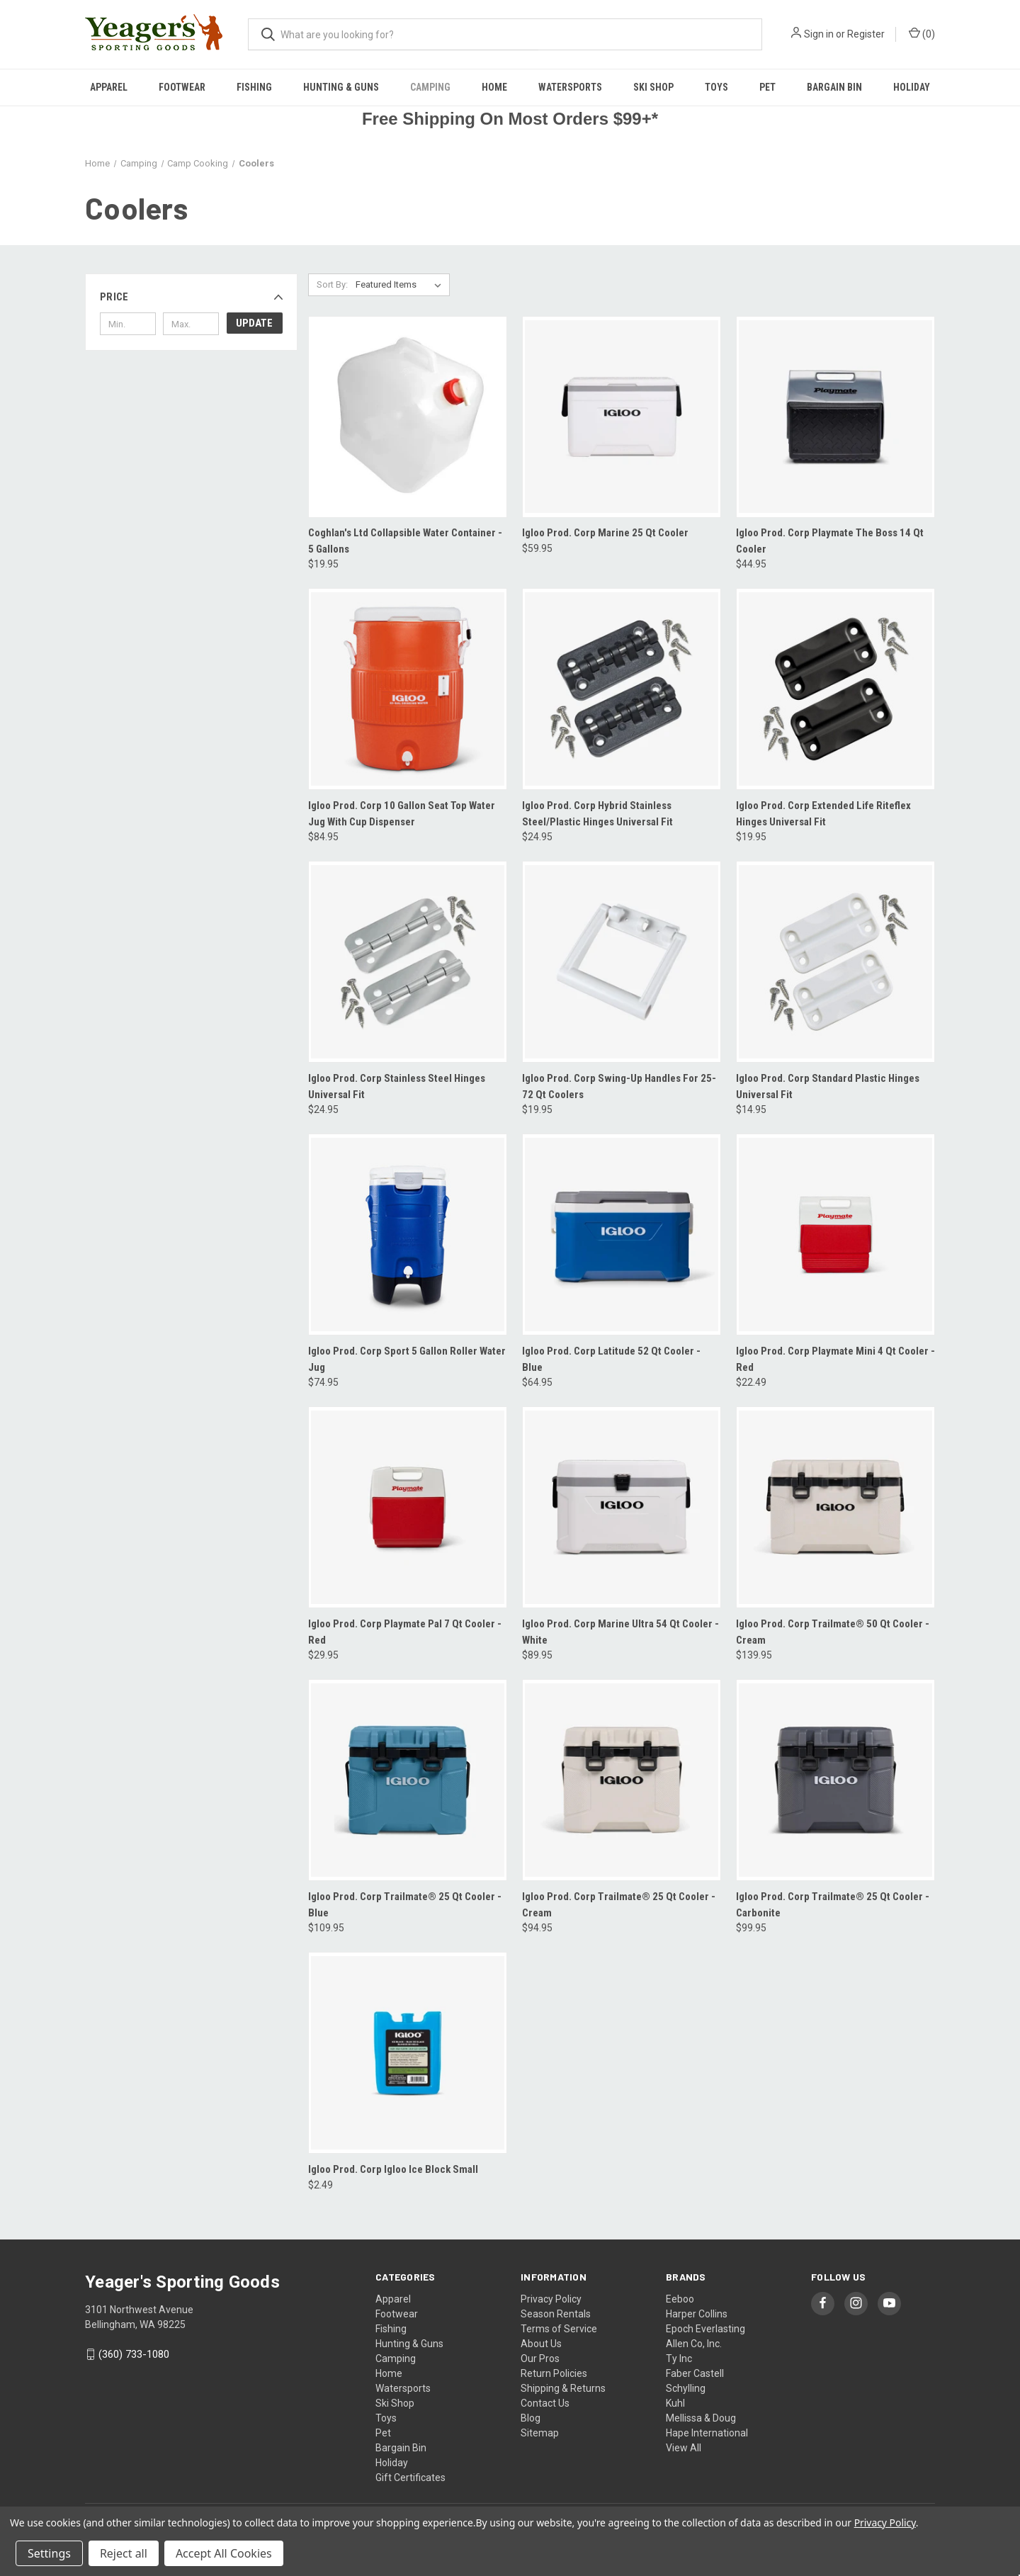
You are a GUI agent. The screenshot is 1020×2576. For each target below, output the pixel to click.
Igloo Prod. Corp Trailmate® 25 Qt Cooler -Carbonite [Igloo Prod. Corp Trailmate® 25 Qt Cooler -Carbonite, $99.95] (832, 1904)
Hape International (707, 2433)
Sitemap (540, 2433)
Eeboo (680, 2299)
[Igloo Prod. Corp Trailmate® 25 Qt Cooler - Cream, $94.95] (621, 1780)
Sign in (819, 34)
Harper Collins (696, 2314)
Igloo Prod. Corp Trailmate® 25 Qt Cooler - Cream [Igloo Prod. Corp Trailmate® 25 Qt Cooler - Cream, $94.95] (618, 1904)
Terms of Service (559, 2328)
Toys (716, 87)
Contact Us (545, 2403)
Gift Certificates (410, 2477)
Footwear (182, 87)
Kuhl (675, 2403)
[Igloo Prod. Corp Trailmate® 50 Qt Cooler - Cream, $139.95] (835, 1507)
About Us (541, 2343)
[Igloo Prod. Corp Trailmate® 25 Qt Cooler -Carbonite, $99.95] (835, 1780)
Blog (530, 2418)
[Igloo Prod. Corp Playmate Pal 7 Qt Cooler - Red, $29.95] (407, 1507)
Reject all (123, 2553)
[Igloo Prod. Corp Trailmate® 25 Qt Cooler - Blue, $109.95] (407, 1780)
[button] (191, 296)
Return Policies (554, 2373)
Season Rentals (556, 2314)
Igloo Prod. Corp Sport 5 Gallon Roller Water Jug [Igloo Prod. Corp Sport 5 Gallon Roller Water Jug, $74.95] (407, 1359)
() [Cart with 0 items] (922, 33)
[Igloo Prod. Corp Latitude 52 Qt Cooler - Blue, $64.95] (621, 1234)
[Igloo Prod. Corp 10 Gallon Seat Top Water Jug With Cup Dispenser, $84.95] (407, 689)
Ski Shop (653, 87)
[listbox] (401, 284)
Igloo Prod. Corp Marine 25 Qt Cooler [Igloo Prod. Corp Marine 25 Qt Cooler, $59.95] (605, 532)
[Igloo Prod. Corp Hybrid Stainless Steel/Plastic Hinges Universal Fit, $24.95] (621, 689)
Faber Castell (695, 2373)
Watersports (570, 87)
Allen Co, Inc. (694, 2343)
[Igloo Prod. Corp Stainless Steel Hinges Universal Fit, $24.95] (407, 962)
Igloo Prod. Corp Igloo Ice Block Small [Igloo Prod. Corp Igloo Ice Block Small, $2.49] (393, 2169)
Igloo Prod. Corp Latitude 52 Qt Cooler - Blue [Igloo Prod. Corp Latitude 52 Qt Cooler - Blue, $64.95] (611, 1359)
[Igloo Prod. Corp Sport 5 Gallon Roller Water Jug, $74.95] (407, 1234)
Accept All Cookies (224, 2553)
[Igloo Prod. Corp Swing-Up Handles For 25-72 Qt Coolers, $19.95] (621, 962)
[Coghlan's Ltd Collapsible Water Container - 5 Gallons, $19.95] (407, 417)
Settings (49, 2553)
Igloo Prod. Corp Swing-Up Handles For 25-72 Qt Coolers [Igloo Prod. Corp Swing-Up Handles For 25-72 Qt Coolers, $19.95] (619, 1086)
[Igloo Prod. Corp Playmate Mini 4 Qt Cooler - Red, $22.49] (835, 1234)
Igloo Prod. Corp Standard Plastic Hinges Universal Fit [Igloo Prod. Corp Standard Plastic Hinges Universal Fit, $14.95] (827, 1086)
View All (683, 2447)
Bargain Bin (834, 87)
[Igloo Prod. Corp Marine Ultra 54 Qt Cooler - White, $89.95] (621, 1507)
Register (866, 34)
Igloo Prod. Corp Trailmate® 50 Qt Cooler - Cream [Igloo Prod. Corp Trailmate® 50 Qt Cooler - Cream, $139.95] (832, 1631)
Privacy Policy (551, 2299)
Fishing (254, 87)
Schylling (686, 2388)
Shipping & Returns (563, 2388)
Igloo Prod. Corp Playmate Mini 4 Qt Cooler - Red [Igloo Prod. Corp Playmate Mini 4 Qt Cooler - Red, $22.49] (835, 1359)
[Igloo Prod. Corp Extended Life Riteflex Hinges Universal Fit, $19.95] (835, 689)
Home (494, 87)
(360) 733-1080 (133, 2354)
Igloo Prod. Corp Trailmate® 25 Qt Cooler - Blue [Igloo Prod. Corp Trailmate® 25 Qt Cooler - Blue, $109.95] (405, 1904)
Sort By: (332, 284)
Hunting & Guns (341, 87)
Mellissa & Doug (701, 2418)
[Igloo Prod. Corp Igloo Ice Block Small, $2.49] (407, 2053)
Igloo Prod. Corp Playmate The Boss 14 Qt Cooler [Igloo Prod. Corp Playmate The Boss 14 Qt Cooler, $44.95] (830, 540)
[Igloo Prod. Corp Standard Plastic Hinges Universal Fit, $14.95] (835, 962)
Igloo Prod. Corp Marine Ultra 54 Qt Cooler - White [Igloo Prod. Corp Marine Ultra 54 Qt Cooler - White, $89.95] (620, 1631)
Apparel (109, 87)
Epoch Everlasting (705, 2328)
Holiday (911, 87)
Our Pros (540, 2358)
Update (254, 323)
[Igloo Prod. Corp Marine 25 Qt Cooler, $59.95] (621, 417)
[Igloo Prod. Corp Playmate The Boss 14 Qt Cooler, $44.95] (835, 417)
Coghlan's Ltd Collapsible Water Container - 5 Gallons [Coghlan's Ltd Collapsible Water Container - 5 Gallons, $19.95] (405, 540)
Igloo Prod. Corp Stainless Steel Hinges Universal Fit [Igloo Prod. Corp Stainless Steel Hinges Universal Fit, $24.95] (396, 1086)
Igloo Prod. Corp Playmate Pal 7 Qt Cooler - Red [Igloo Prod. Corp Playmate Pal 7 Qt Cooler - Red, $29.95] (405, 1631)
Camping (430, 87)
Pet (767, 87)
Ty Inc (679, 2358)
